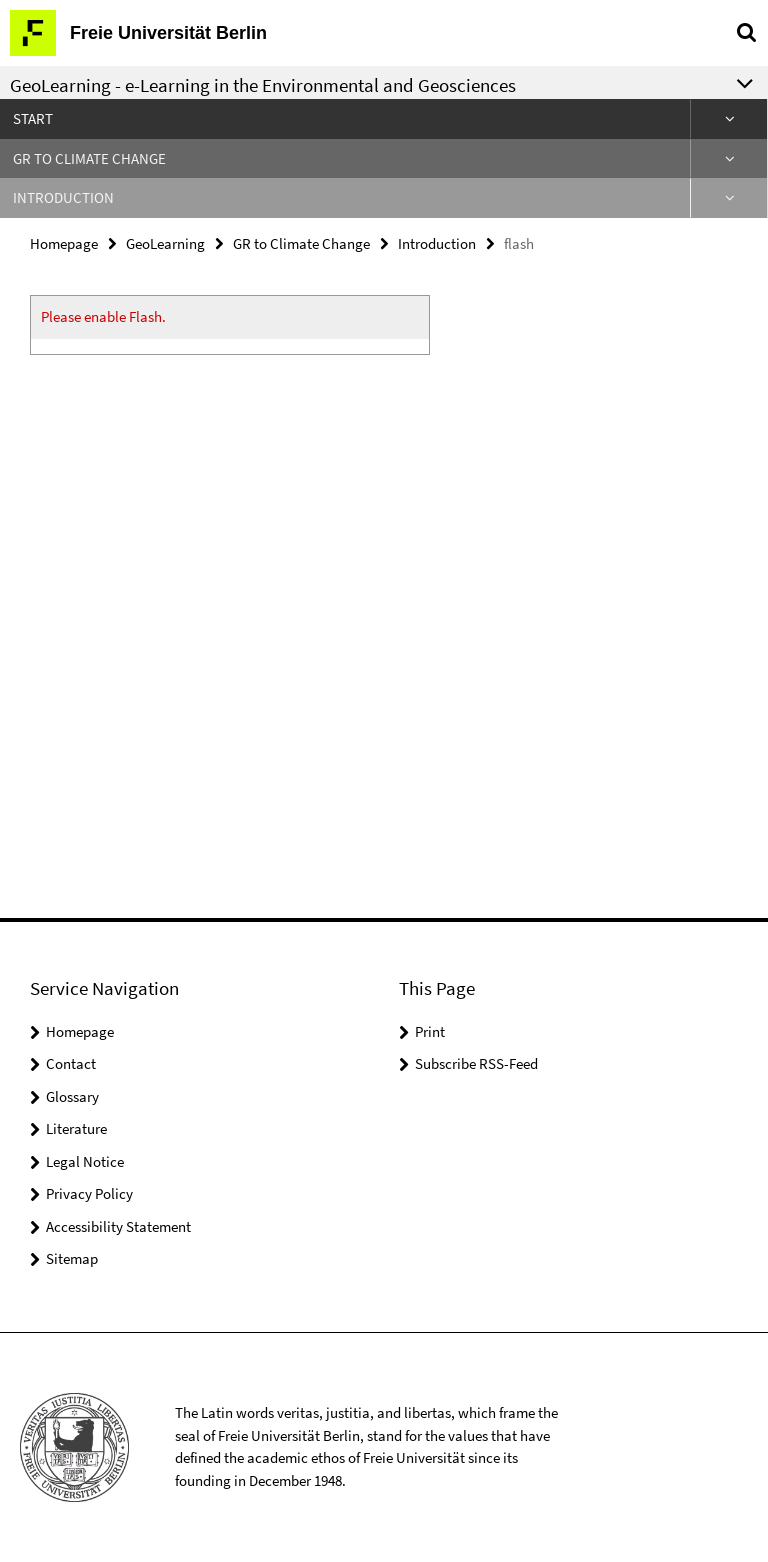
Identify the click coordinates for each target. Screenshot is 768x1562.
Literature (76, 1128)
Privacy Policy (89, 1193)
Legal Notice (85, 1161)
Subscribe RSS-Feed (476, 1063)
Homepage (64, 243)
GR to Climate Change (89, 158)
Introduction (63, 197)
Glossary (72, 1096)
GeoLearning (165, 243)
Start (33, 118)
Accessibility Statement (118, 1226)
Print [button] (430, 1031)
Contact (71, 1063)
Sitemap (72, 1258)
